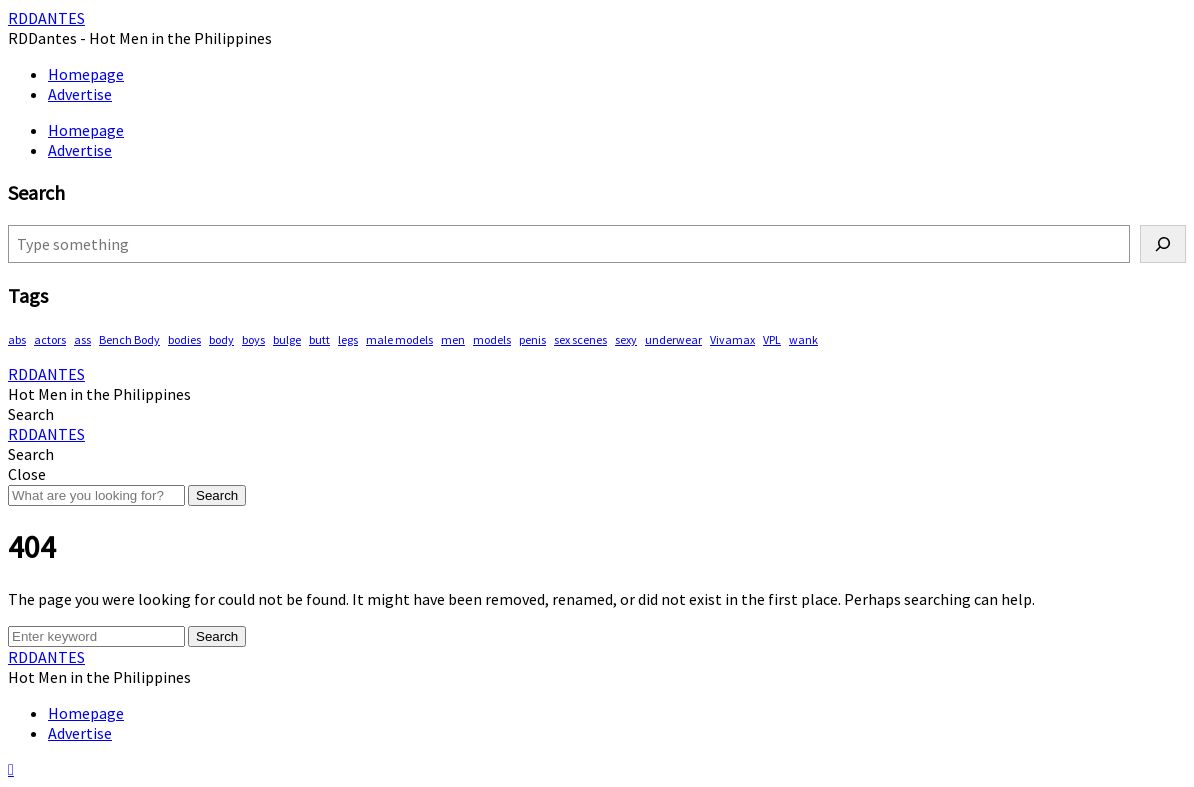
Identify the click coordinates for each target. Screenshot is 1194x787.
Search (217, 495)
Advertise (80, 94)
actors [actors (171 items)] (50, 339)
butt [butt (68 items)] (319, 339)
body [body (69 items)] (221, 339)
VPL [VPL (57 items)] (772, 339)
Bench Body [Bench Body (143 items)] (129, 339)
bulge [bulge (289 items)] (287, 339)
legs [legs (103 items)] (348, 339)
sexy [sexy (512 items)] (626, 339)
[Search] (1163, 244)
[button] (31, 414)
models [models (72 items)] (492, 339)
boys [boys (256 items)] (253, 339)
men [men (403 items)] (453, 339)
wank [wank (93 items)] (803, 339)
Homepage (86, 74)
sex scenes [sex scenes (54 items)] (580, 339)
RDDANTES (46, 18)
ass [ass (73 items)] (82, 339)
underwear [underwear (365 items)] (673, 339)
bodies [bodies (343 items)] (184, 339)
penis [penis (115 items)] (532, 339)
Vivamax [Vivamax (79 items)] (732, 339)
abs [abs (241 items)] (17, 339)
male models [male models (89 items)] (399, 339)
